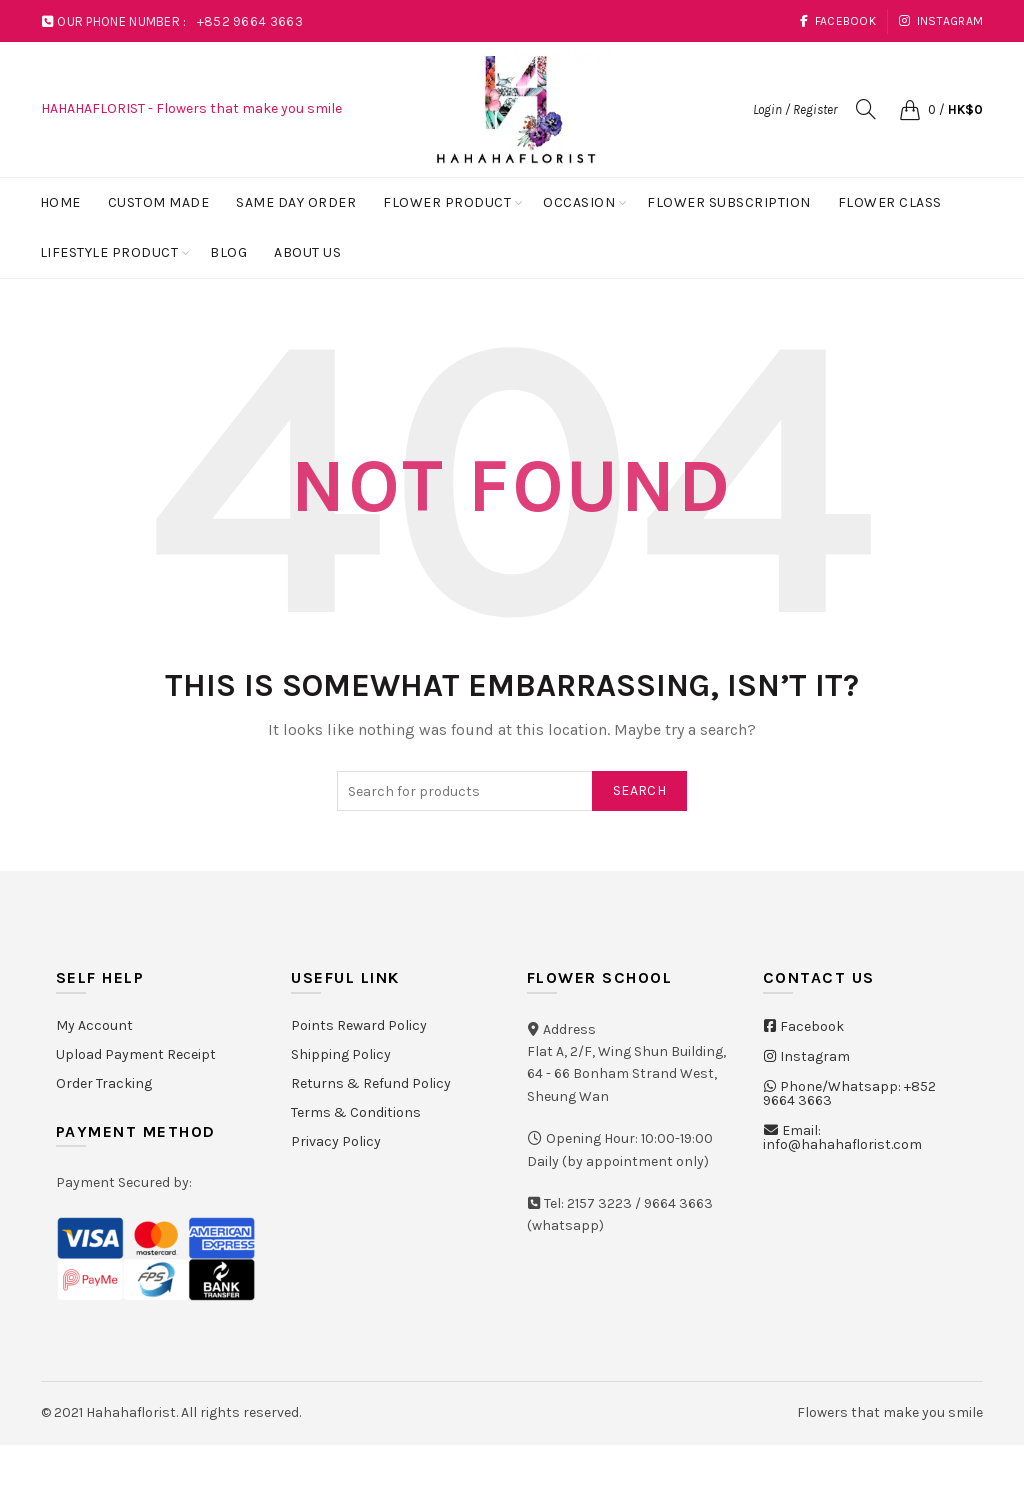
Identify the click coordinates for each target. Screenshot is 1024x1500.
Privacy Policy (336, 1141)
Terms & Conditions (356, 1112)
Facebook (837, 21)
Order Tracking (104, 1083)
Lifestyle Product (109, 252)
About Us (307, 252)
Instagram (940, 21)
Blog (228, 252)
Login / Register (795, 109)
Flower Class (890, 202)
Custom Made (159, 202)
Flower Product (447, 202)
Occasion (579, 202)
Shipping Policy (341, 1054)
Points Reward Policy (359, 1025)
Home (60, 202)
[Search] (866, 109)
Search (639, 790)
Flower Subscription (729, 202)
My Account (94, 1025)
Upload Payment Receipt (136, 1054)
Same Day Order (296, 202)
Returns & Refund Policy (371, 1083)
